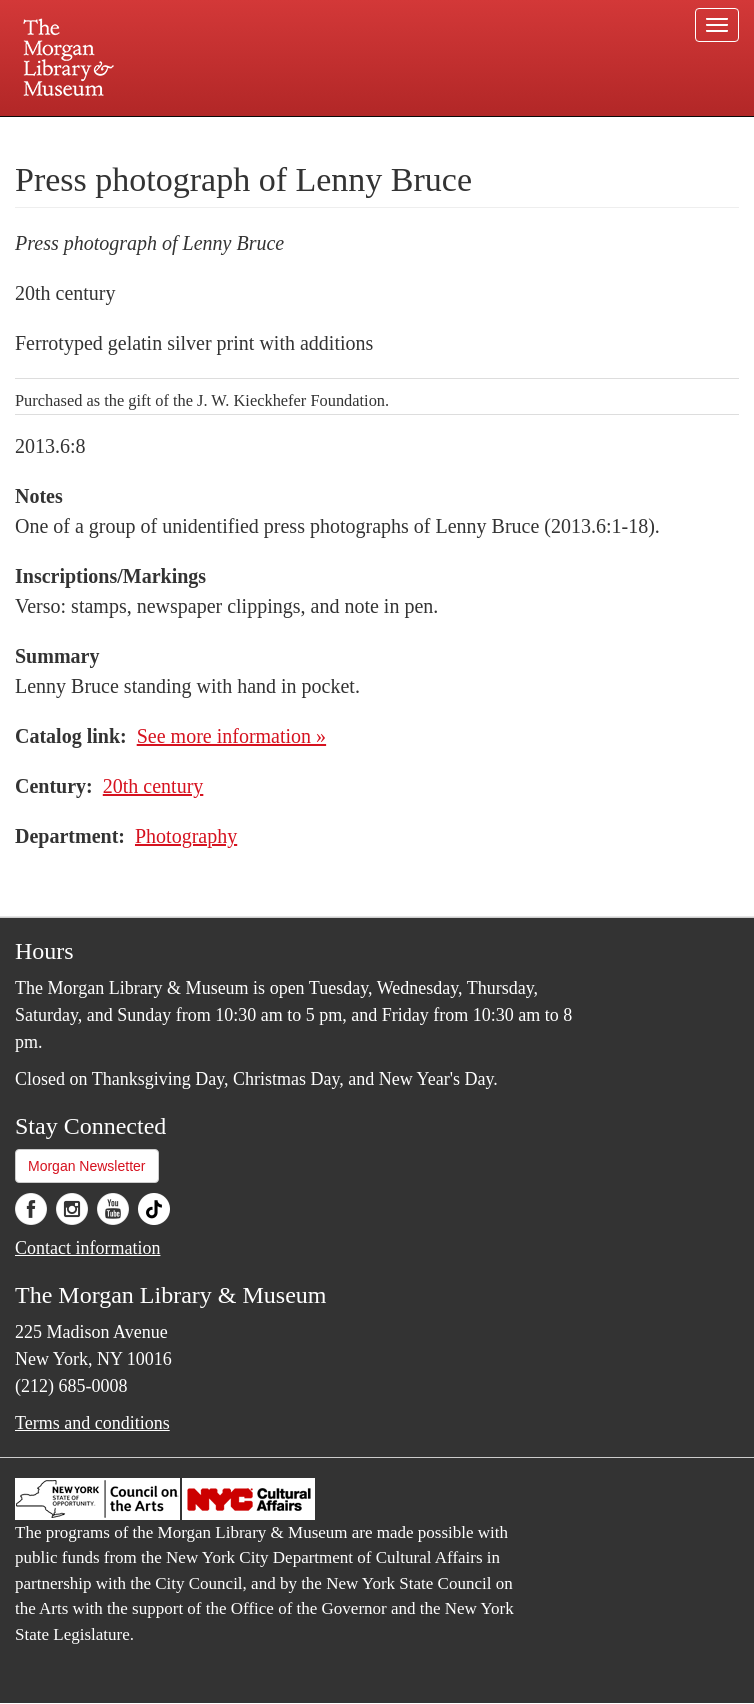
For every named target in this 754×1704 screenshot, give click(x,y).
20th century (153, 786)
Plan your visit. (139, 134)
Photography (186, 836)
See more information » (231, 736)
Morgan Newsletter (87, 1166)
